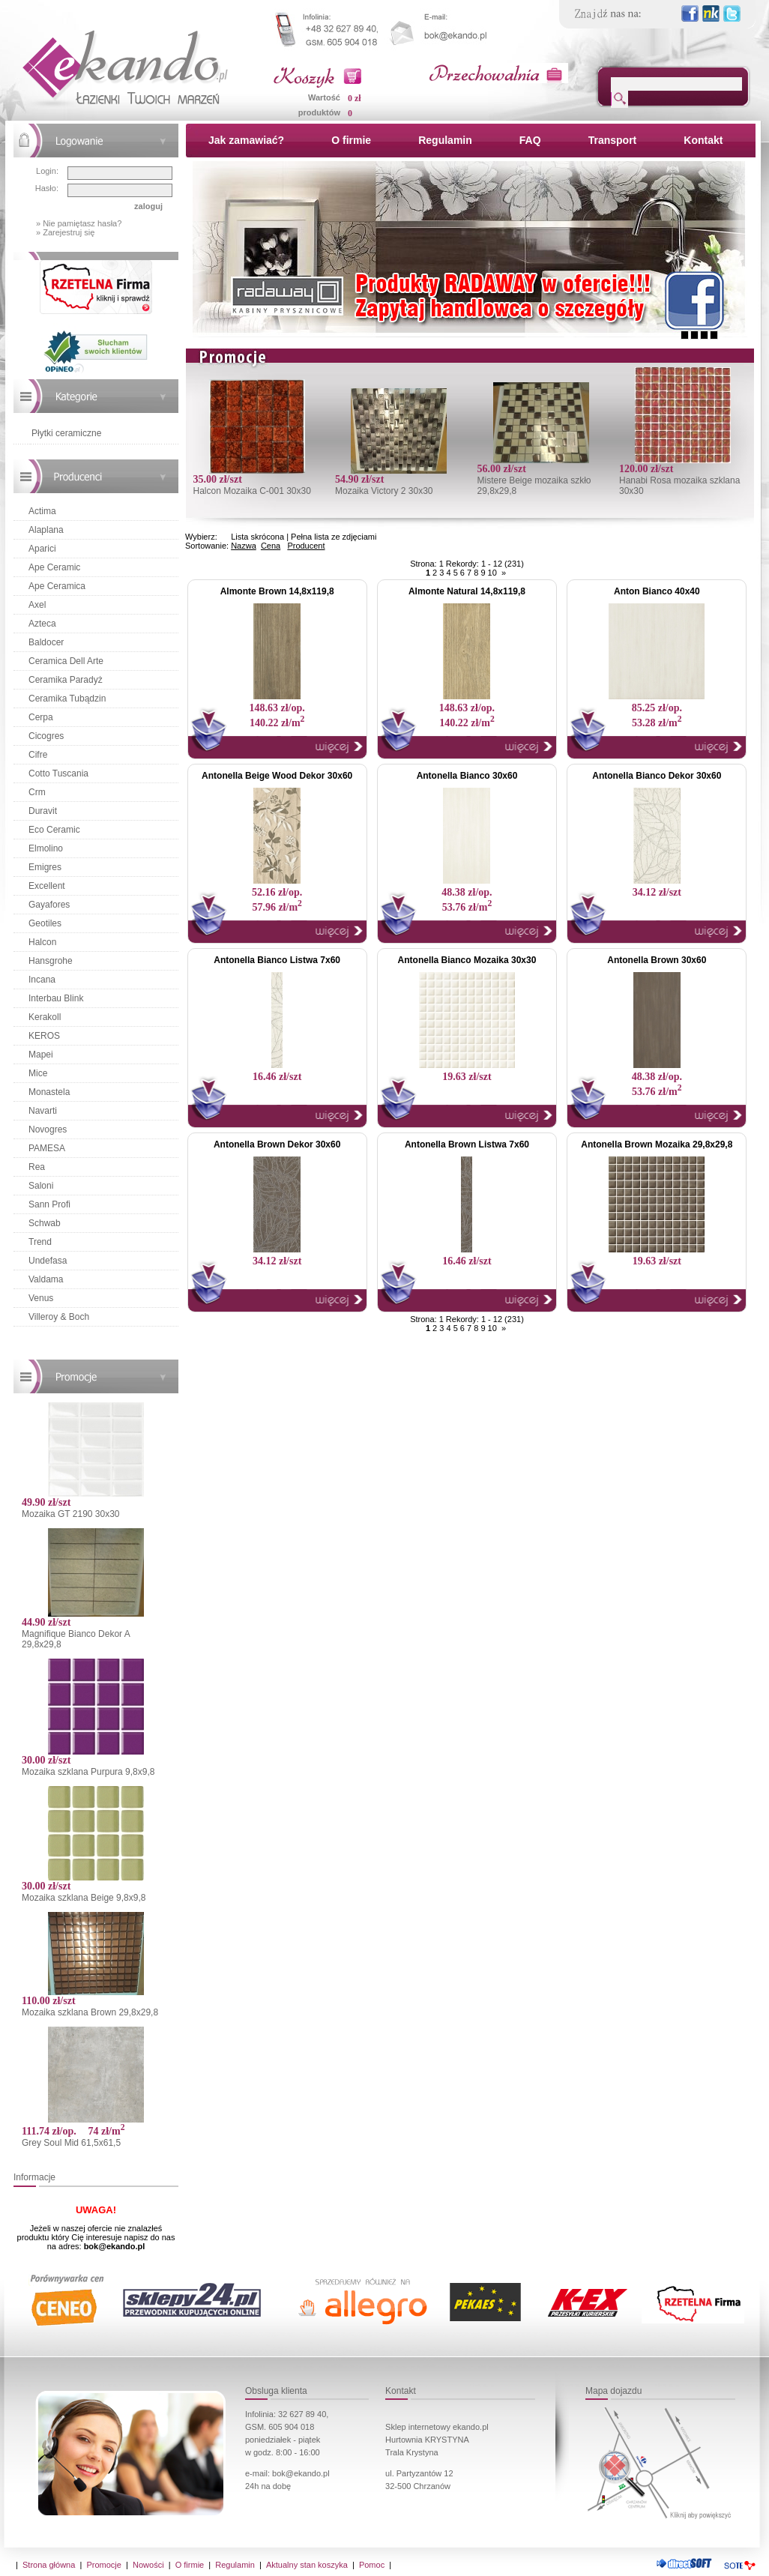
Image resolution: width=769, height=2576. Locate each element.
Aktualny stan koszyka (307, 2564)
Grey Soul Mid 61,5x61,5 (71, 2143)
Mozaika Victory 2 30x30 (384, 491)
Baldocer (46, 642)
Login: (47, 170)
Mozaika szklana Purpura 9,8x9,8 (88, 1772)
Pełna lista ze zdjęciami (333, 536)
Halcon (42, 942)
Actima (42, 511)
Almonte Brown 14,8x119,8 (277, 591)
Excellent (46, 886)
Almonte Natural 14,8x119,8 (466, 591)
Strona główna (48, 2564)
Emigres (44, 867)
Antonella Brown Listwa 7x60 (467, 1144)
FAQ (530, 140)
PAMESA (46, 1148)
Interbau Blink (55, 998)
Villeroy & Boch (58, 1317)
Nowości (148, 2564)
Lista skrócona (257, 536)
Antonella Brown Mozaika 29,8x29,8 (656, 1144)
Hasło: (46, 188)
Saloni (40, 1185)
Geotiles (44, 923)
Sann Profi (49, 1204)
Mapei (40, 1054)
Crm (37, 792)
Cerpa (40, 717)
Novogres (47, 1129)
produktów (319, 112)
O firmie (351, 140)
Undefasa (47, 1260)
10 (492, 572)
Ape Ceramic (54, 567)
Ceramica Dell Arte (65, 661)
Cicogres (46, 736)
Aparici (42, 548)
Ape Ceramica (56, 586)
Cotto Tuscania (58, 773)
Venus (40, 1298)
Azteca (42, 623)
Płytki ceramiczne (66, 433)
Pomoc (371, 2564)
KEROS (44, 1036)
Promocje (103, 2564)
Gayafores (49, 904)
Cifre (37, 754)
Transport (612, 140)
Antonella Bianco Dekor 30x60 (656, 775)
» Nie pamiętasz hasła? (78, 223)
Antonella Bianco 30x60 (467, 775)
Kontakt (703, 140)
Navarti (42, 1110)
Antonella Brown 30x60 (656, 960)
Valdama (45, 1279)
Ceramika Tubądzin (67, 698)
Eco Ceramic (54, 829)
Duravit (42, 811)
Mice (37, 1073)
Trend (40, 1242)
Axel (37, 605)
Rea (36, 1167)
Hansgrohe (50, 961)
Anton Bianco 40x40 (657, 591)
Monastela (49, 1092)
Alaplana (46, 530)
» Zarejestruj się (65, 232)
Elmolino (45, 848)
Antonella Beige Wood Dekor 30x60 (277, 775)
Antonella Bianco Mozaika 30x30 (467, 960)
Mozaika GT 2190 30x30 (71, 1514)
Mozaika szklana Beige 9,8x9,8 (83, 1897)
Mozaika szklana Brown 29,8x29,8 (90, 2012)
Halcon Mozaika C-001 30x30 (251, 491)
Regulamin (445, 140)
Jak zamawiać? (246, 140)
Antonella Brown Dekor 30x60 (277, 1144)
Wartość (324, 97)
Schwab (44, 1223)
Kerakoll (44, 1017)
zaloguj (148, 206)
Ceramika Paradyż (65, 680)
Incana (41, 979)
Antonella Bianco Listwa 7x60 (277, 960)
